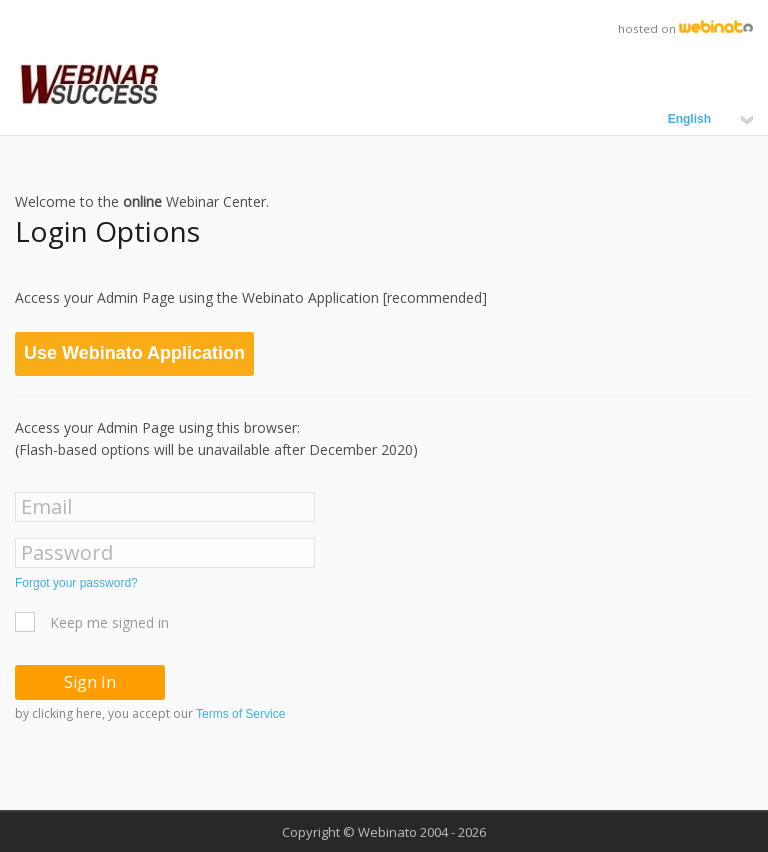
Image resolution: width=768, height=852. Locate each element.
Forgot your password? (76, 583)
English (710, 119)
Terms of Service (240, 714)
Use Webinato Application (134, 353)
